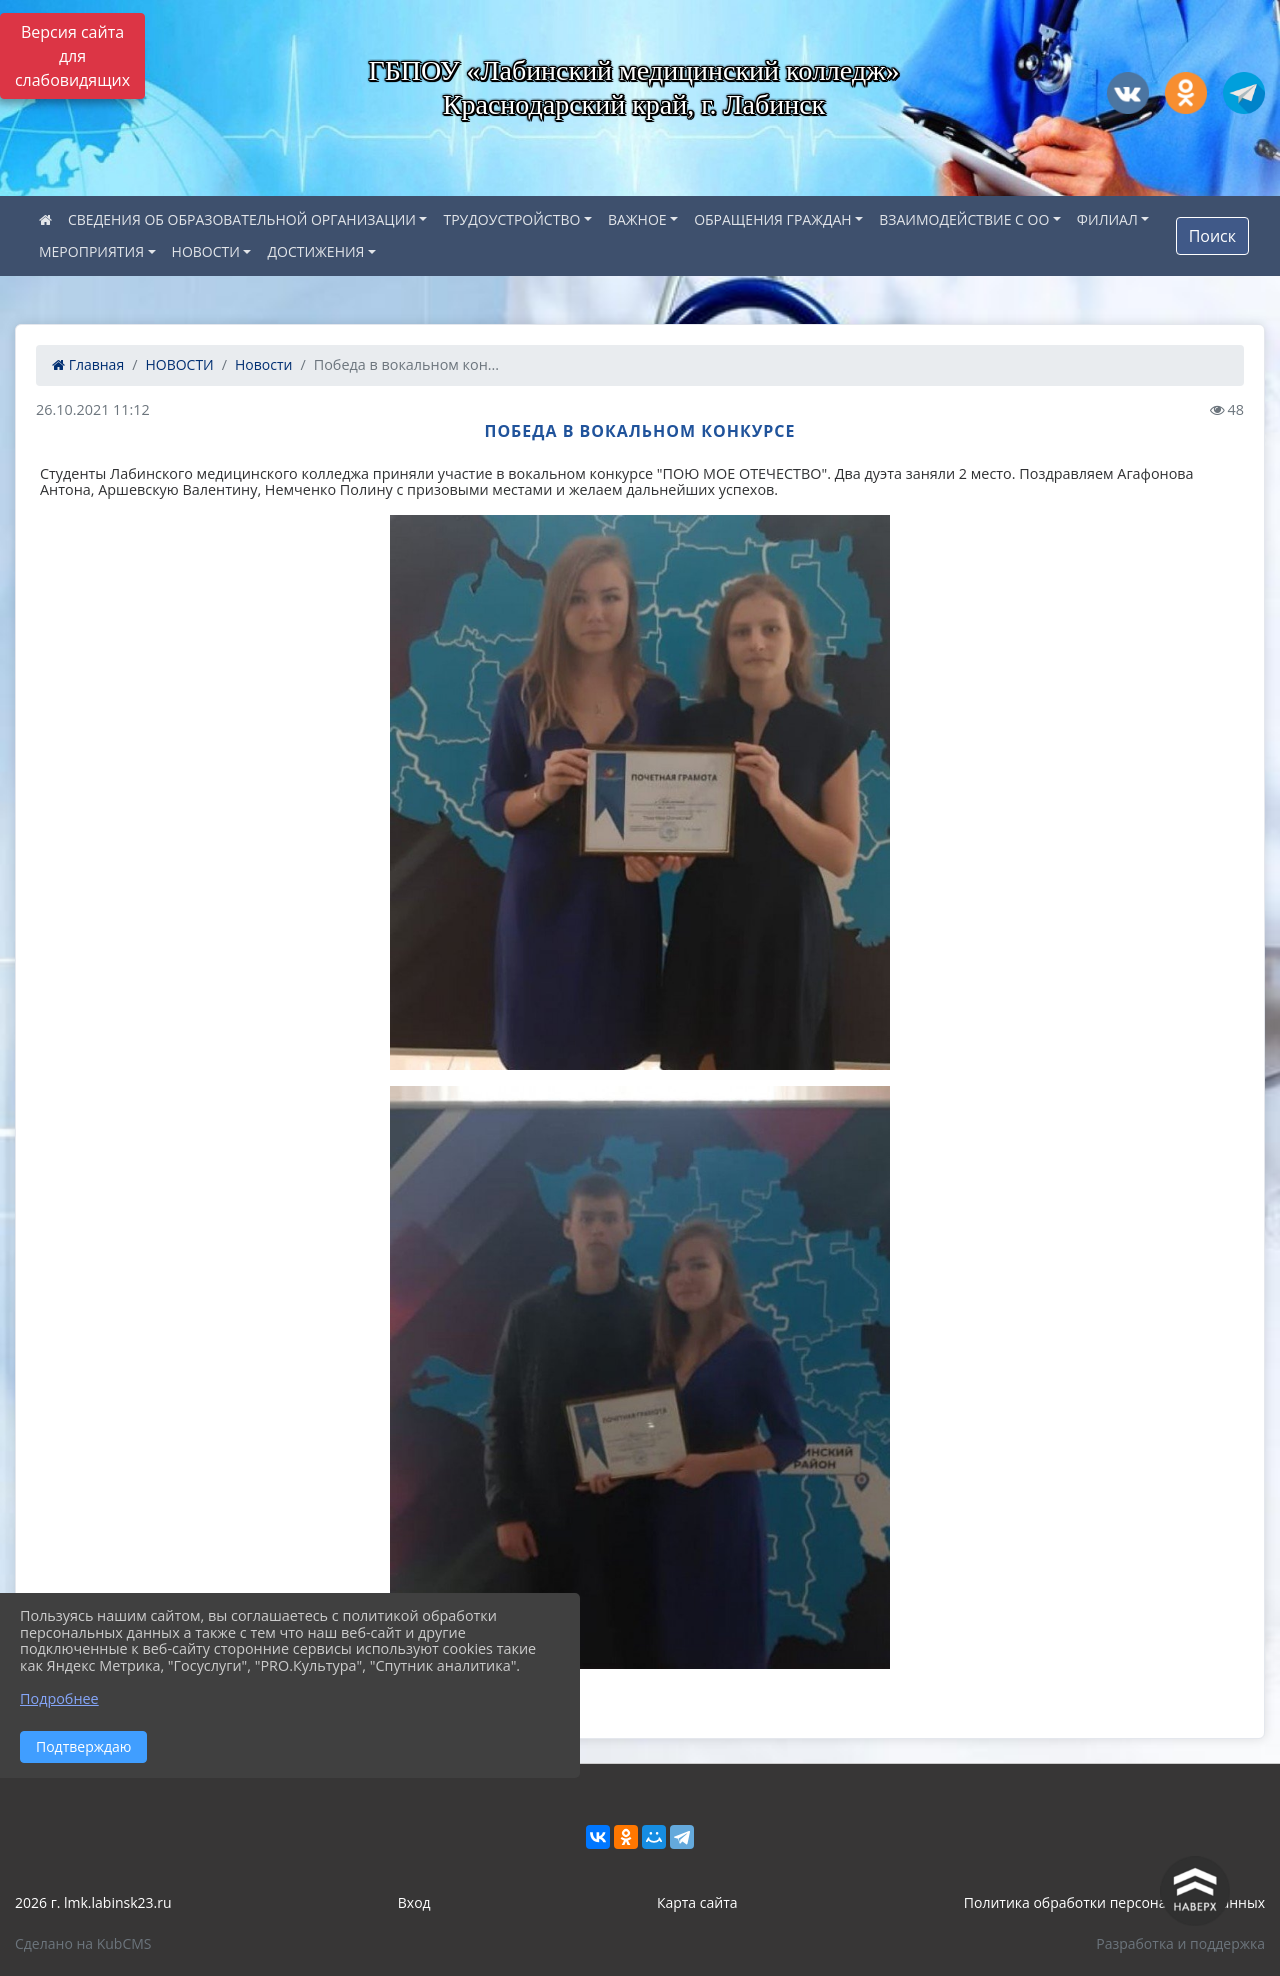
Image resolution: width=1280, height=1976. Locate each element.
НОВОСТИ (206, 251)
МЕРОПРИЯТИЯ (91, 251)
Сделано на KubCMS (83, 1943)
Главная (88, 364)
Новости (263, 364)
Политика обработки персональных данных (1114, 1902)
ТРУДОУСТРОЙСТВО (511, 219)
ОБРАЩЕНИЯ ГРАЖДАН (773, 219)
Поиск (1212, 236)
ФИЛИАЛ (1107, 219)
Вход (414, 1902)
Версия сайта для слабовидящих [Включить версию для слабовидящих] (72, 56)
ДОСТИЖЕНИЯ (315, 251)
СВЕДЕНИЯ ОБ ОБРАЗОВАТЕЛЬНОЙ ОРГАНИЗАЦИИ (242, 219)
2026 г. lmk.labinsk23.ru (93, 1902)
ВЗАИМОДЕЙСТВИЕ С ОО (964, 219)
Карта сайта (697, 1902)
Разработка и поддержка (1180, 1943)
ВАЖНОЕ (637, 219)
